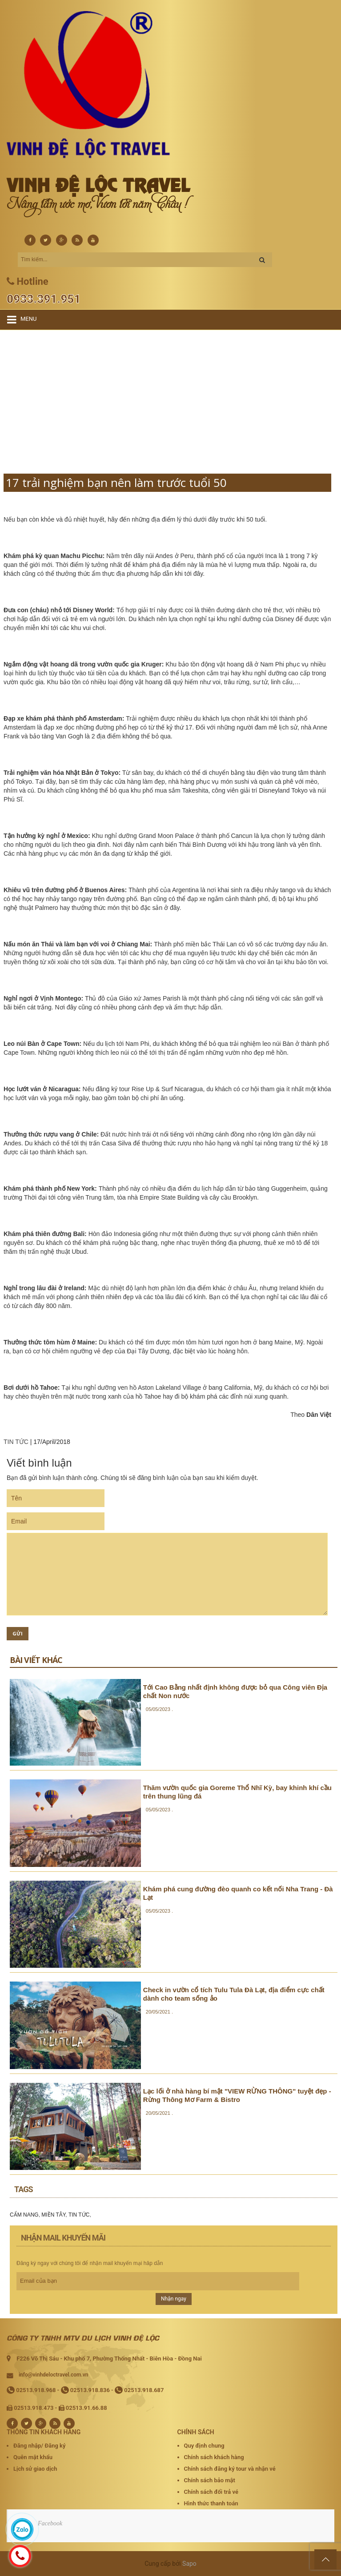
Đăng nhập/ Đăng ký (39, 2445)
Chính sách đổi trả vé (211, 2491)
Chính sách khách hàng (214, 2457)
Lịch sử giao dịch (35, 2468)
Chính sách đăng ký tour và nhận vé (230, 2468)
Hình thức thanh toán (211, 2503)
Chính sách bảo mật (209, 2480)
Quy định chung (204, 2445)
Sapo (189, 2563)
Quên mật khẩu (32, 2457)
